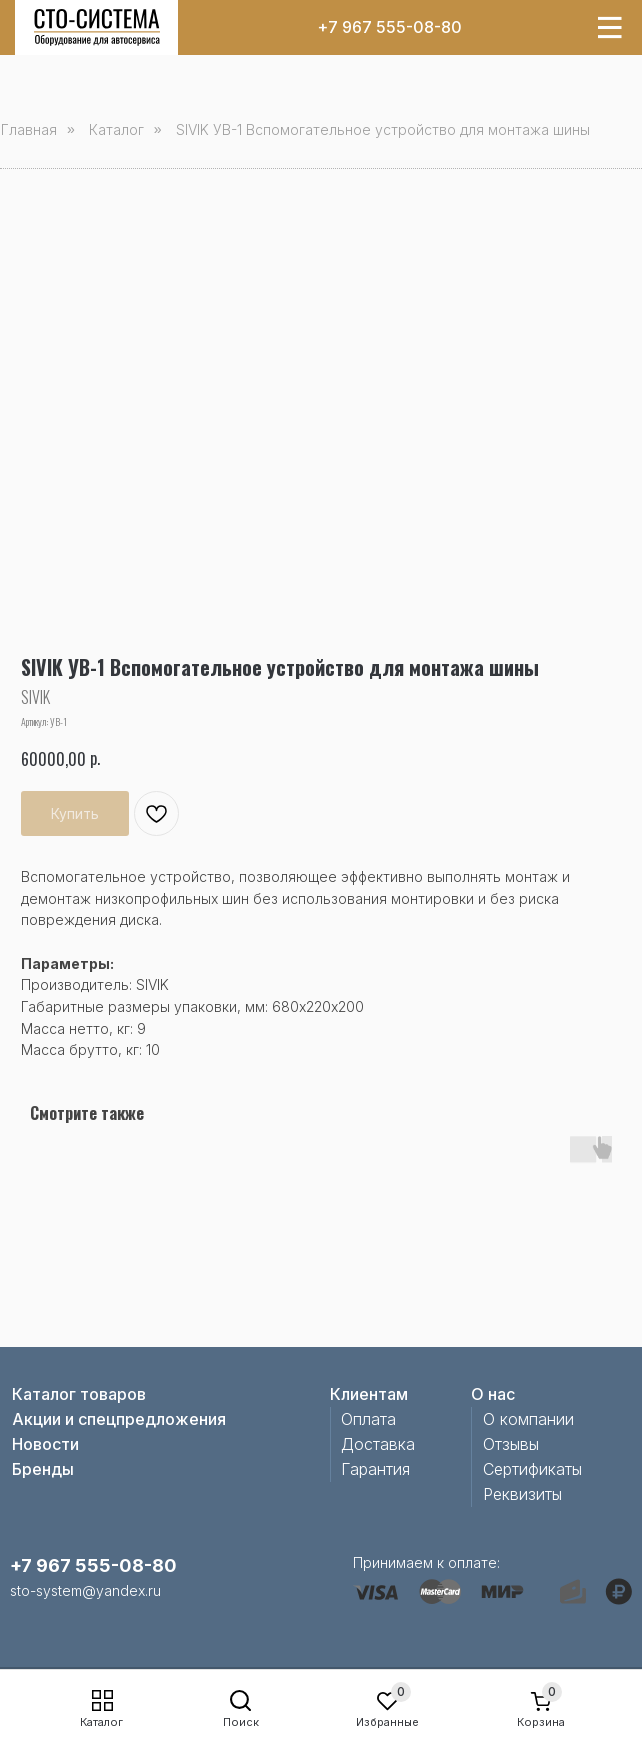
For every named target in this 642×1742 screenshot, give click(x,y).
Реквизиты (522, 1494)
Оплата (368, 1419)
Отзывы (511, 1444)
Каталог (101, 1722)
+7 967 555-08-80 (389, 27)
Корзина (541, 1722)
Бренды (43, 1469)
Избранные (387, 1722)
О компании (528, 1419)
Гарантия (375, 1469)
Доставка (378, 1444)
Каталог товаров (79, 1394)
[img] (97, 27)
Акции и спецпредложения (119, 1419)
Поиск (241, 1722)
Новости (45, 1444)
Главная (29, 129)
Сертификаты (532, 1469)
